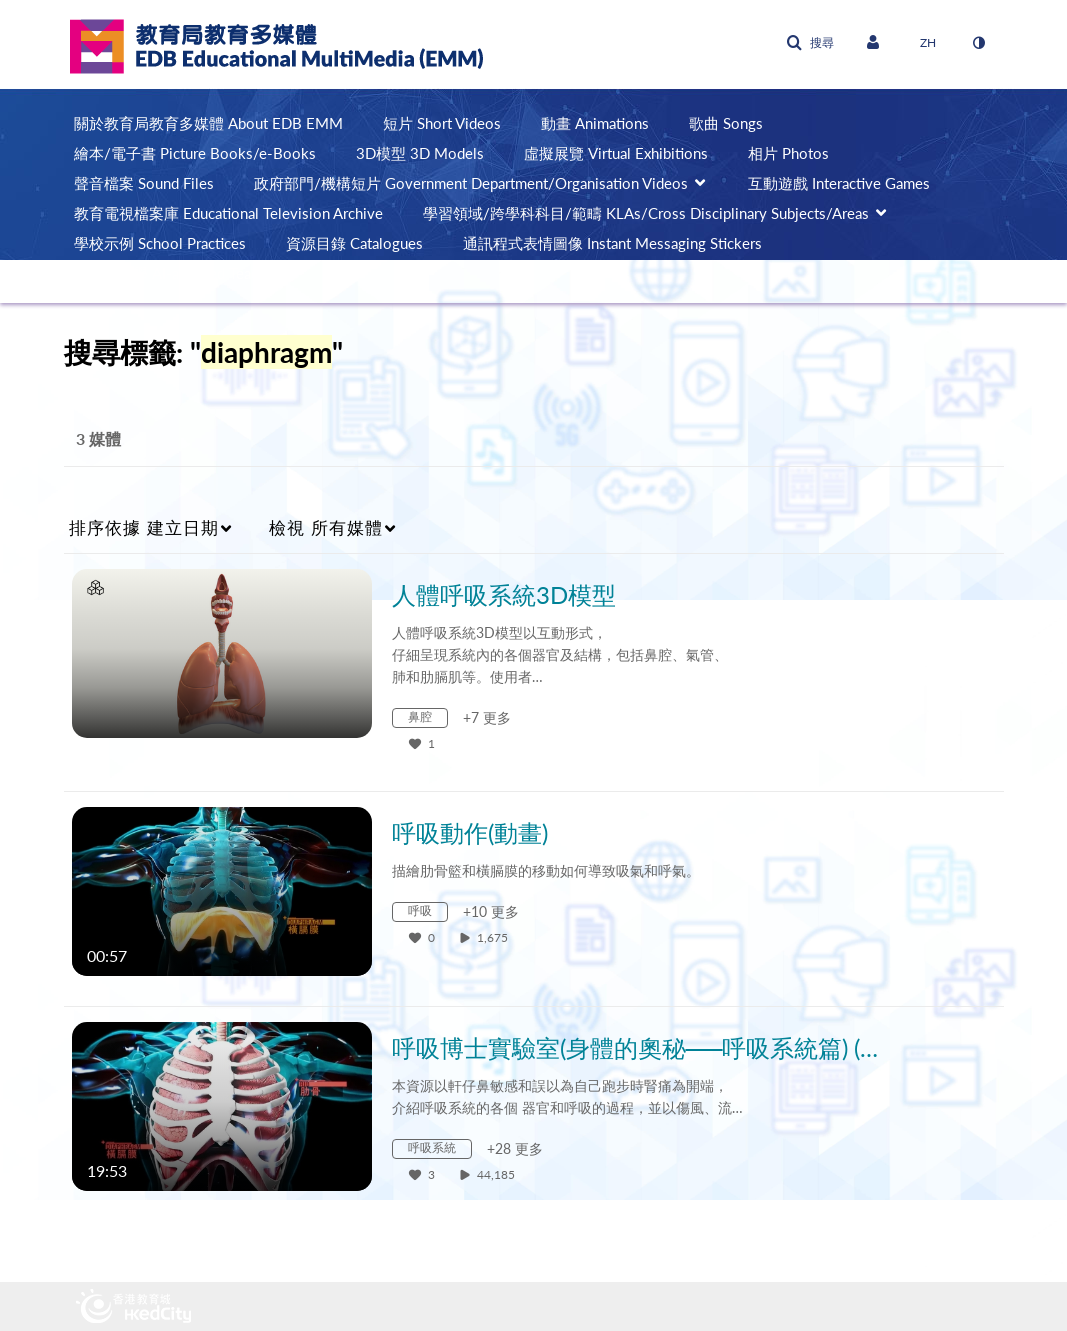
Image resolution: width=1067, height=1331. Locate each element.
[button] (810, 43)
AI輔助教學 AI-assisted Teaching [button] (180, 273)
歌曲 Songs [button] (726, 123)
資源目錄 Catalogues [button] (354, 243)
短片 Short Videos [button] (442, 123)
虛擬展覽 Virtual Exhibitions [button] (616, 153)
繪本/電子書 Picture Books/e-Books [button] (195, 153)
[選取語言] (928, 43)
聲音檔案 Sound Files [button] (144, 183)
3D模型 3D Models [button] (420, 153)
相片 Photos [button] (788, 153)
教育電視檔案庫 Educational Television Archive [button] (228, 213)
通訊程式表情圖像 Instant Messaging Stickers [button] (612, 243)
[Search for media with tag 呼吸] (427, 914)
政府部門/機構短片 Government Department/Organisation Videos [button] (471, 183)
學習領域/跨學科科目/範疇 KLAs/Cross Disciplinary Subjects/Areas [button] (646, 213)
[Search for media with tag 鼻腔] (427, 720)
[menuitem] (218, 123)
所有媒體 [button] (326, 527)
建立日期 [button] (144, 527)
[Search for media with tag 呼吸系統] (439, 1151)
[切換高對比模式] (979, 43)
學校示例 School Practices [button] (160, 243)
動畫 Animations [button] (595, 123)
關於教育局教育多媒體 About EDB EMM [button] (208, 123)
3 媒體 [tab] (98, 438)
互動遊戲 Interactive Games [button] (839, 183)
